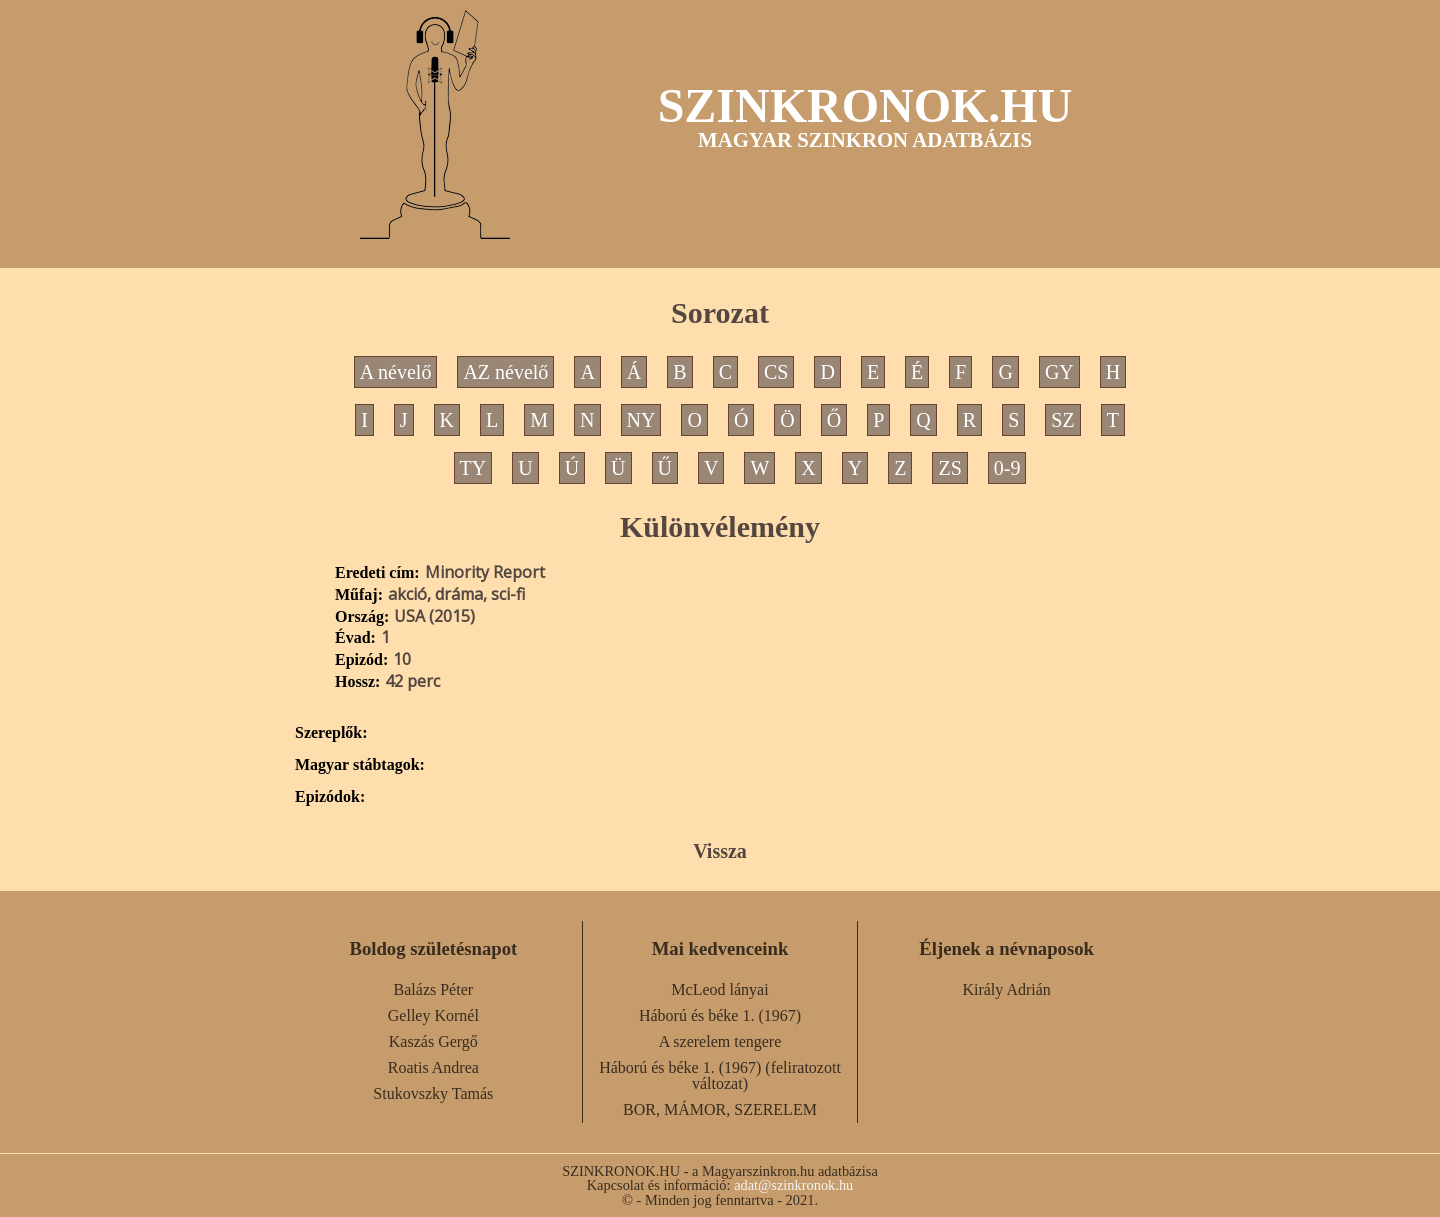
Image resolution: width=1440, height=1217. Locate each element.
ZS (949, 468)
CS (776, 372)
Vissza (720, 851)
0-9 (1007, 468)
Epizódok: (330, 797)
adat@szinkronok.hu (793, 1185)
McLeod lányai (719, 989)
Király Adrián (1006, 989)
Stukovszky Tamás (433, 1093)
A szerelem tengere (720, 1041)
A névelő (396, 372)
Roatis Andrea (433, 1067)
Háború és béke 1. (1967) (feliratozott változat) (720, 1075)
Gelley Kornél (433, 1015)
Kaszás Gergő (433, 1041)
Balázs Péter (434, 989)
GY (1059, 372)
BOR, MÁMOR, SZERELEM (720, 1109)
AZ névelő (505, 372)
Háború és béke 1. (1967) (720, 1015)
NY (641, 420)
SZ (1062, 420)
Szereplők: (331, 733)
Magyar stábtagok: (360, 765)
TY (473, 468)
